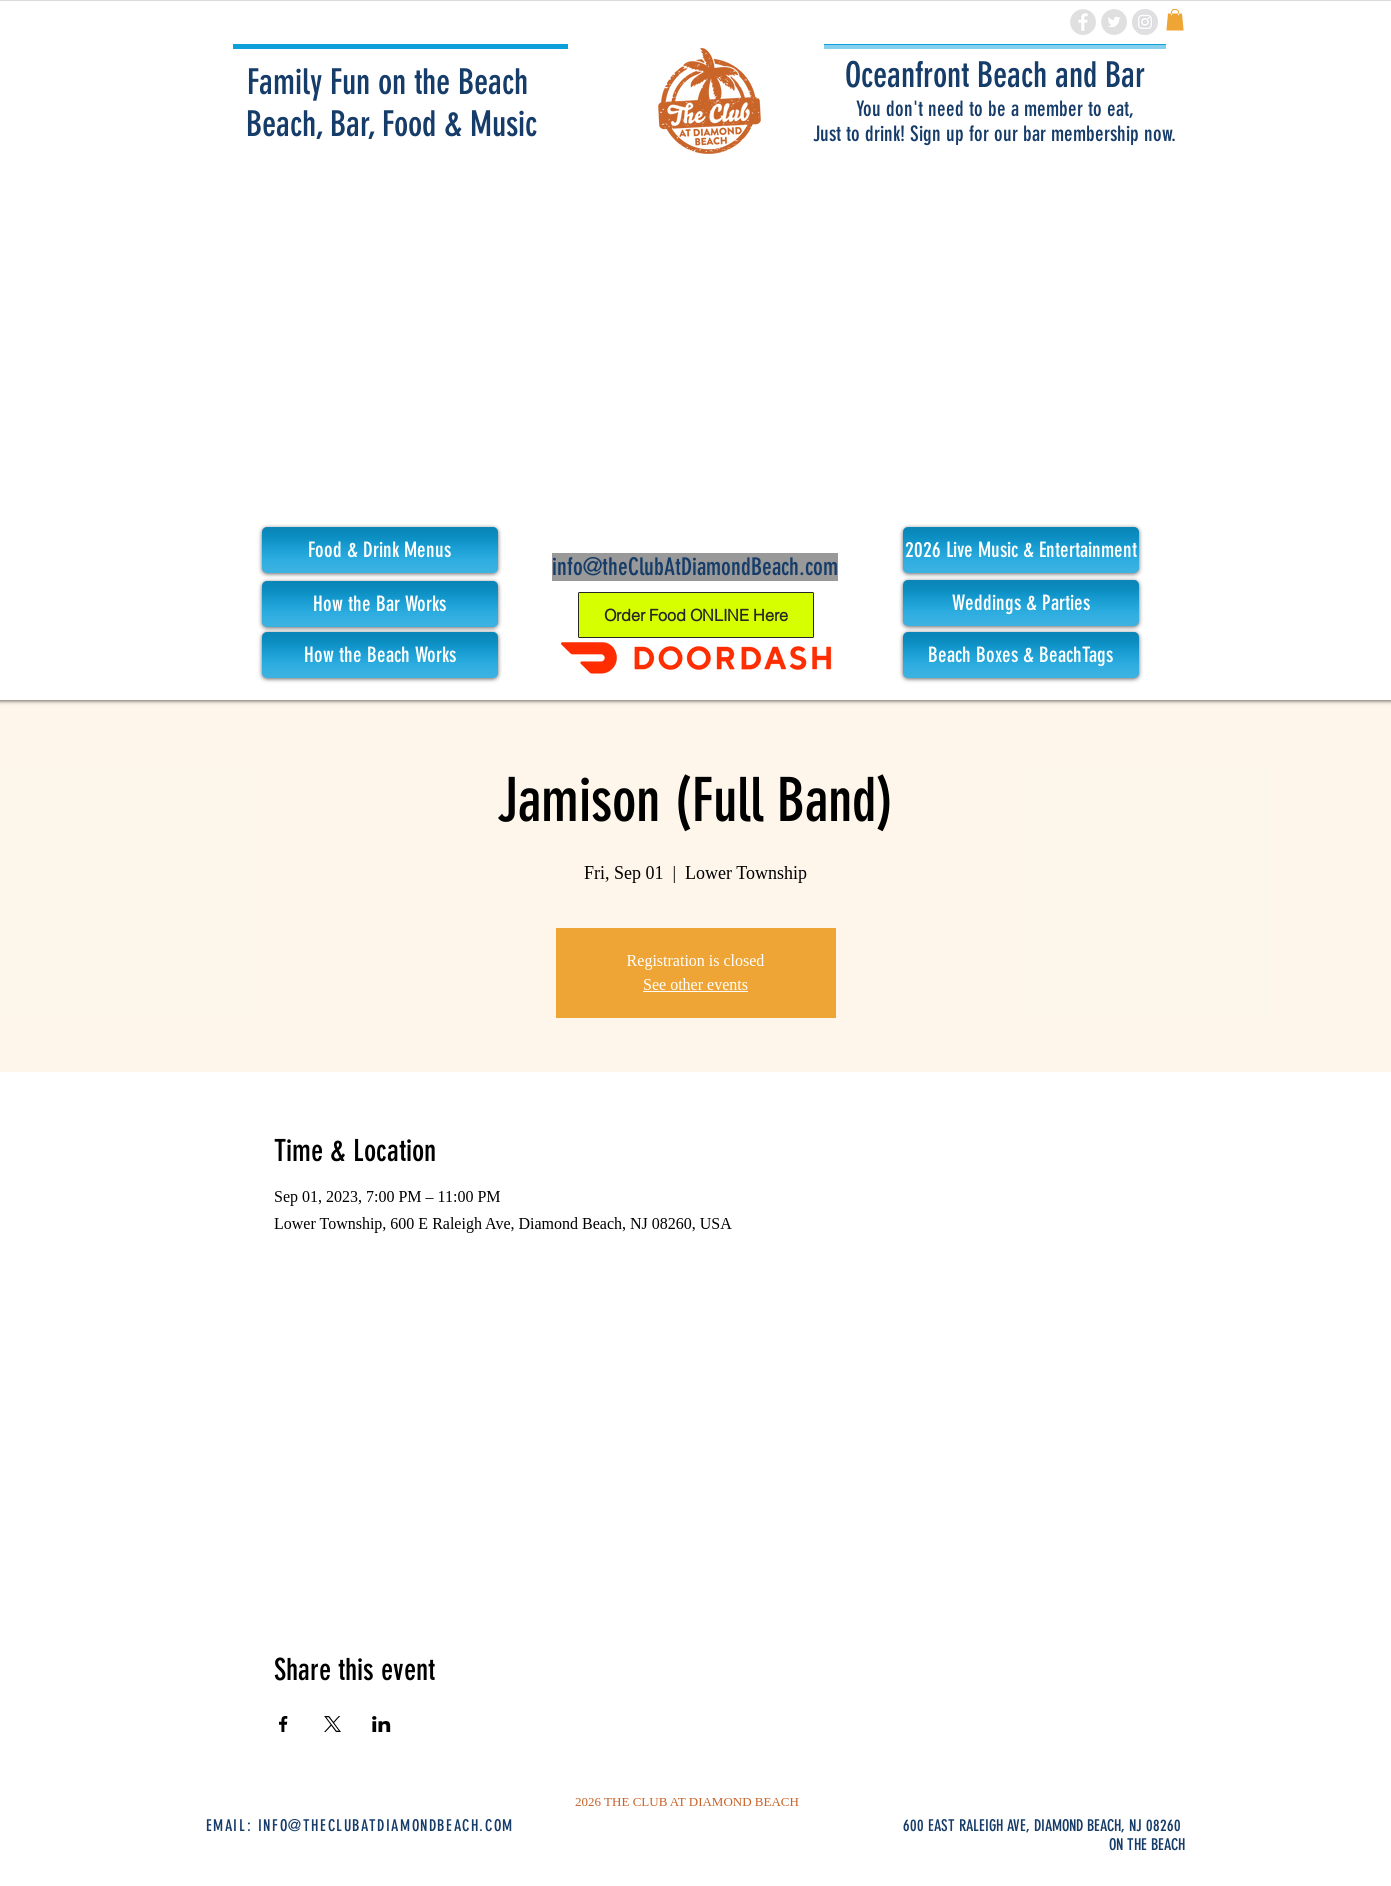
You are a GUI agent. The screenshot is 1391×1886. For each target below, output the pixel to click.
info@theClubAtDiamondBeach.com (695, 567)
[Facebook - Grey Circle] (1083, 22)
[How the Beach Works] (380, 655)
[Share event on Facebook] (283, 1724)
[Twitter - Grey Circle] (1114, 22)
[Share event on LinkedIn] (381, 1724)
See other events (695, 984)
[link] (1175, 20)
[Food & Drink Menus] (380, 550)
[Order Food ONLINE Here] (696, 615)
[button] (1021, 550)
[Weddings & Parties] (1021, 603)
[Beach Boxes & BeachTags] (1021, 655)
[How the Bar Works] (380, 604)
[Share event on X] (332, 1724)
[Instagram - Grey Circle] (1145, 22)
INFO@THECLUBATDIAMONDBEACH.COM (386, 1825)
